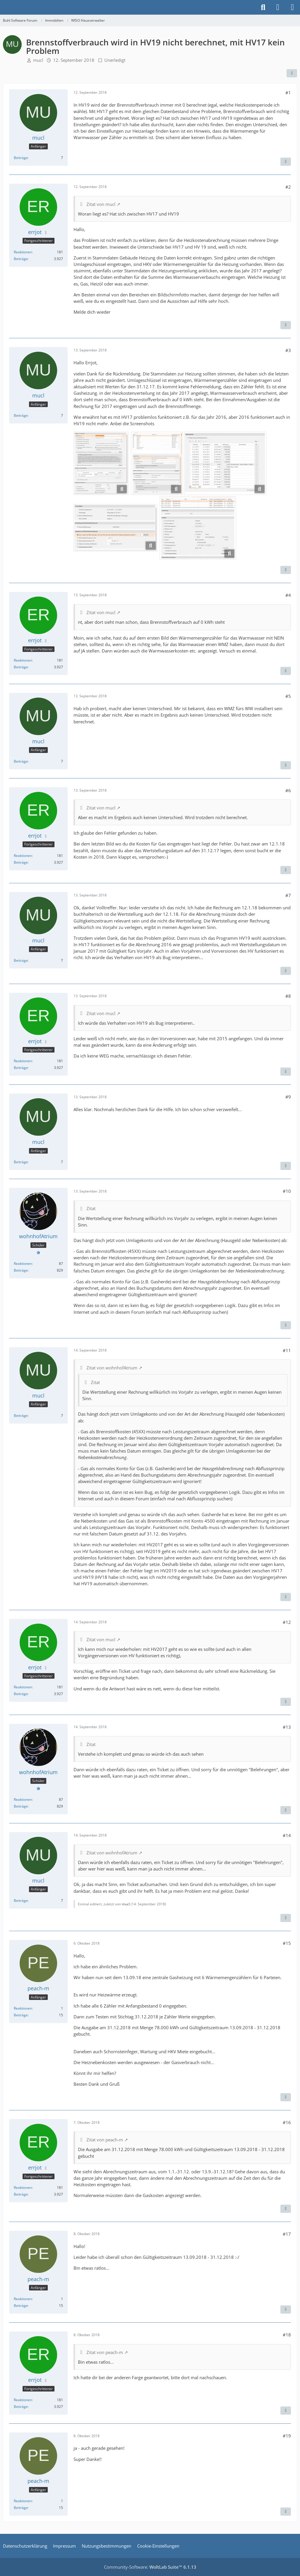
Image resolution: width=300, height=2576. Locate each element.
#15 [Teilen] (287, 1943)
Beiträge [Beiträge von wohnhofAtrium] (21, 1270)
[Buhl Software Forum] (3, 7)
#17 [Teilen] (287, 2234)
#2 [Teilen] (288, 187)
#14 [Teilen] (287, 1835)
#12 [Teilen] (287, 1622)
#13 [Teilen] (287, 1727)
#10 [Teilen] (287, 1191)
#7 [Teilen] (288, 895)
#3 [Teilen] (288, 350)
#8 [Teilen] (288, 996)
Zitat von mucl (100, 204)
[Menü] (292, 7)
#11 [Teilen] (287, 1350)
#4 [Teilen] (288, 595)
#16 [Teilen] (287, 2122)
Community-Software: (150, 2567)
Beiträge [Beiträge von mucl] (21, 157)
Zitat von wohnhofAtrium (111, 1368)
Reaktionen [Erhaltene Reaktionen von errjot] (23, 252)
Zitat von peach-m (104, 2140)
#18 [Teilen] (287, 2335)
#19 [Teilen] (287, 2436)
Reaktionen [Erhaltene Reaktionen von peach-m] (23, 2008)
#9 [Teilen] (288, 1097)
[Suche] (263, 7)
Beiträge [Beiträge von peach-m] (21, 2015)
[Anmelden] (278, 7)
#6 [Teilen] (288, 790)
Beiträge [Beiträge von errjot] (21, 258)
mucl (38, 60)
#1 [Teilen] (288, 92)
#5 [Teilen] (288, 696)
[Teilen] (292, 73)
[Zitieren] (285, 162)
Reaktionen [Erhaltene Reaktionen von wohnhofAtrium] (23, 1263)
